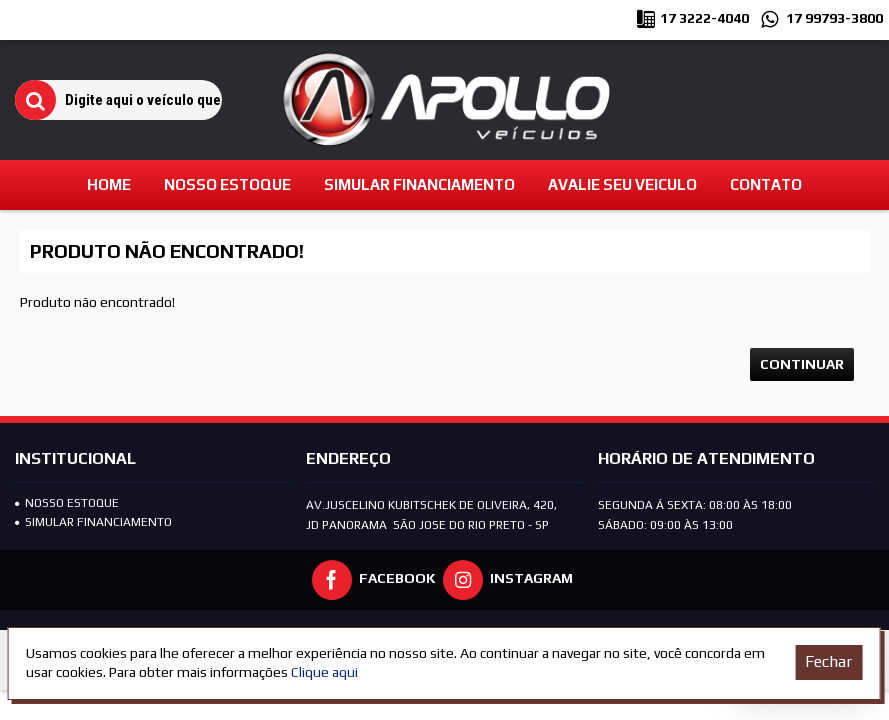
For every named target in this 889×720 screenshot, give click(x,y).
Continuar (802, 364)
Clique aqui (324, 672)
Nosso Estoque (67, 503)
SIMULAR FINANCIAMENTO (93, 522)
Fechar (828, 661)
